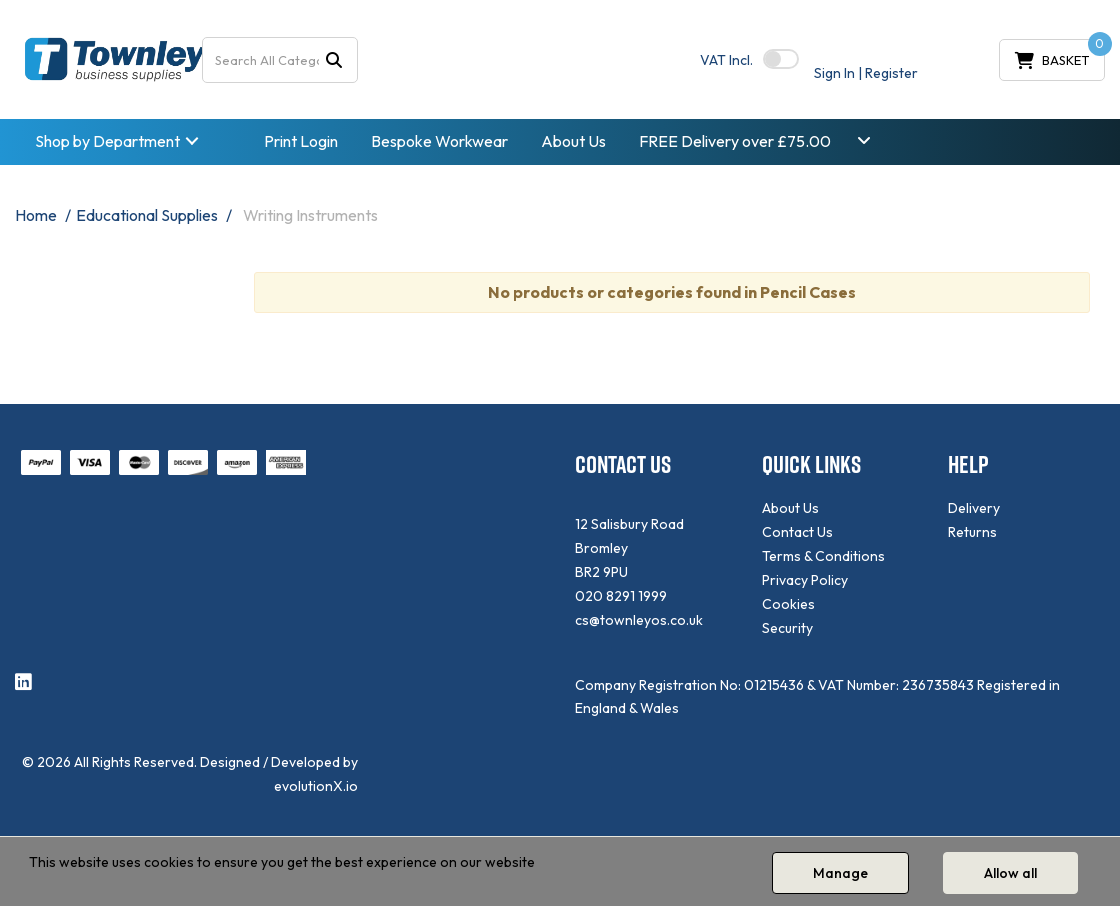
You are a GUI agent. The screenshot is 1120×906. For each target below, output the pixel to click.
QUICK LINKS (811, 464)
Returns (972, 532)
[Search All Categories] (280, 60)
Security (787, 628)
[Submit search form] (334, 59)
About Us (573, 141)
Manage (840, 873)
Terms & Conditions (823, 556)
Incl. (726, 60)
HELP (968, 464)
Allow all (1010, 873)
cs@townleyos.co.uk (639, 620)
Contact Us (797, 532)
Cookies (788, 604)
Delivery (974, 508)
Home (36, 215)
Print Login (301, 141)
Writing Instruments (310, 215)
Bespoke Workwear (439, 141)
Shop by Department (107, 141)
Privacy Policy (805, 580)
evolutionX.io (316, 786)
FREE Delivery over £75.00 (735, 141)
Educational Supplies (147, 215)
